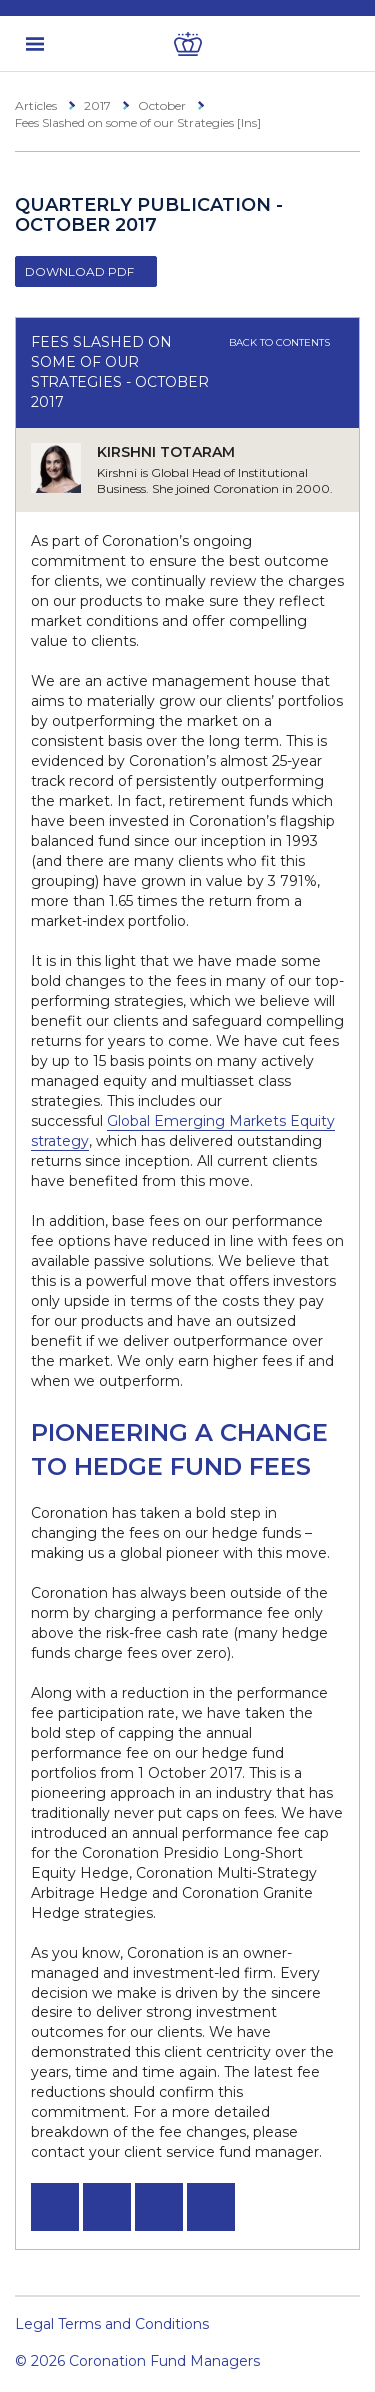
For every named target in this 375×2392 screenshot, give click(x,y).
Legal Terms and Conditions (112, 2324)
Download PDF (79, 271)
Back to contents (286, 342)
